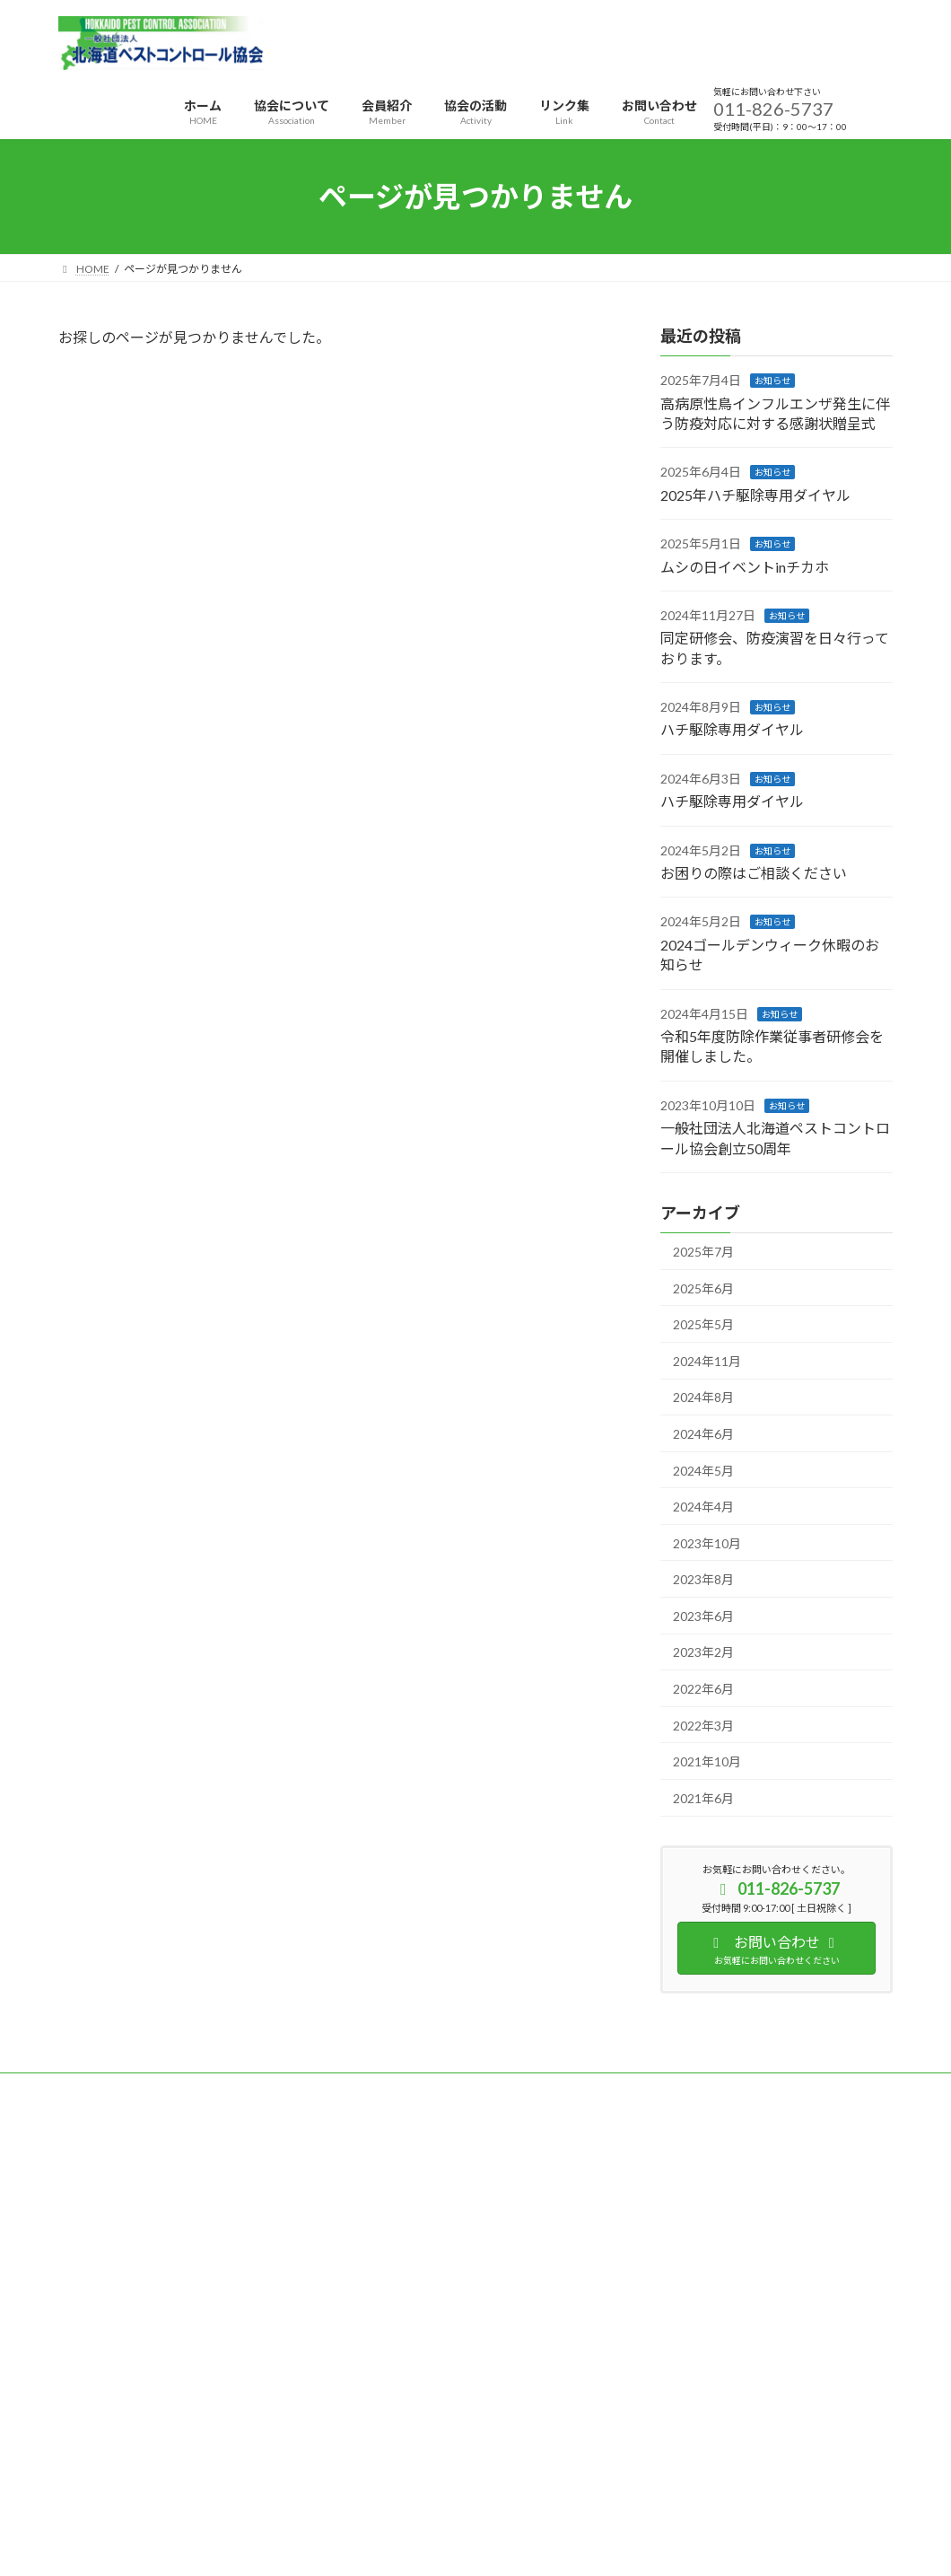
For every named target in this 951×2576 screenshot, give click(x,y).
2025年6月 (703, 1288)
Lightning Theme (471, 2453)
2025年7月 (703, 1251)
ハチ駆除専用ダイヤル (732, 730)
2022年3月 (703, 1725)
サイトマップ (250, 2089)
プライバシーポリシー (129, 2089)
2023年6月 (703, 1616)
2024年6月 (703, 1433)
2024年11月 (707, 1361)
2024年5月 (703, 1470)
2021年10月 (707, 1761)
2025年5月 (703, 1324)
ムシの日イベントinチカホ (744, 566)
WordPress (378, 2453)
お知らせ (772, 380)
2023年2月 (703, 1652)
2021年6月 (703, 1798)
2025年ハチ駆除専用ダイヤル (755, 495)
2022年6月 (703, 1688)
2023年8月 (703, 1579)
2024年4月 (703, 1506)
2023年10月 (707, 1543)
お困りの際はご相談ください (753, 872)
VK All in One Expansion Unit (591, 2453)
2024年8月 (703, 1398)
